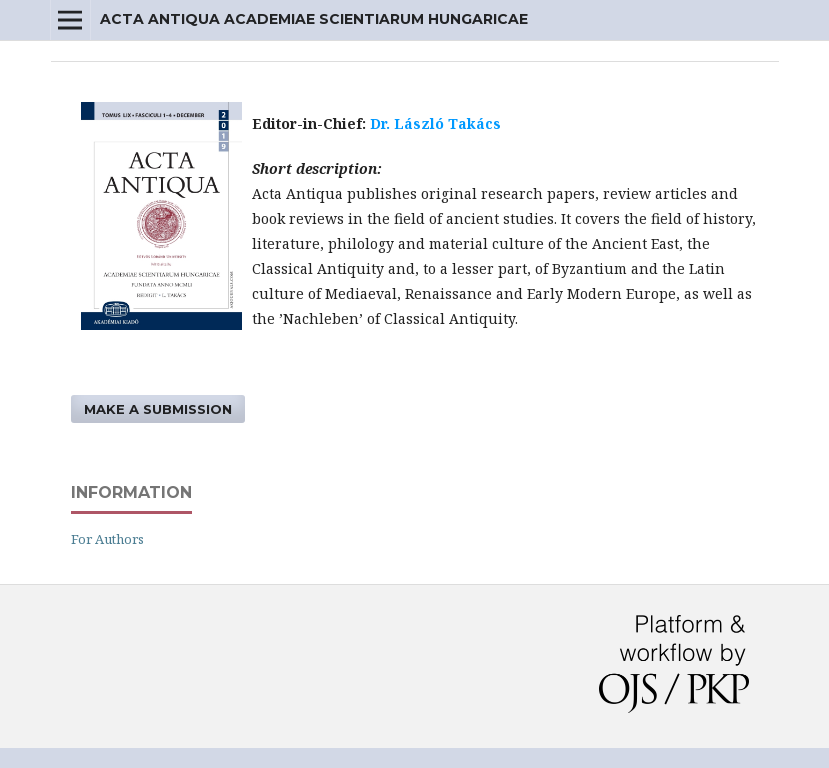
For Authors (107, 539)
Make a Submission (158, 409)
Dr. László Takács (435, 123)
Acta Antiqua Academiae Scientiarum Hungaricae (314, 19)
